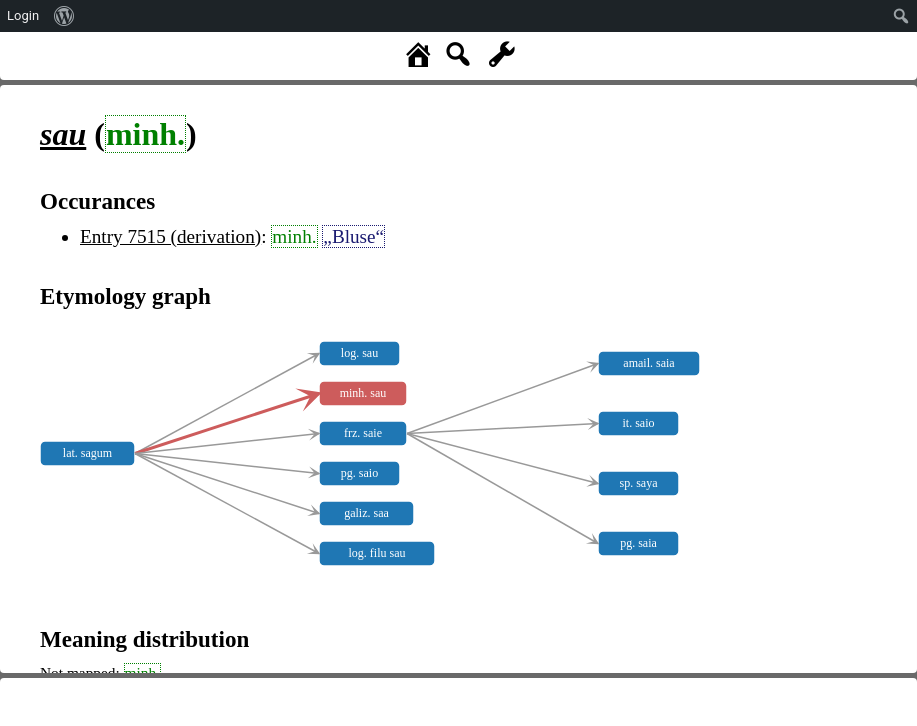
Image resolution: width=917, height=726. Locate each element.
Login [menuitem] (23, 15)
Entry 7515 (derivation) (170, 236)
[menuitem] (64, 16)
